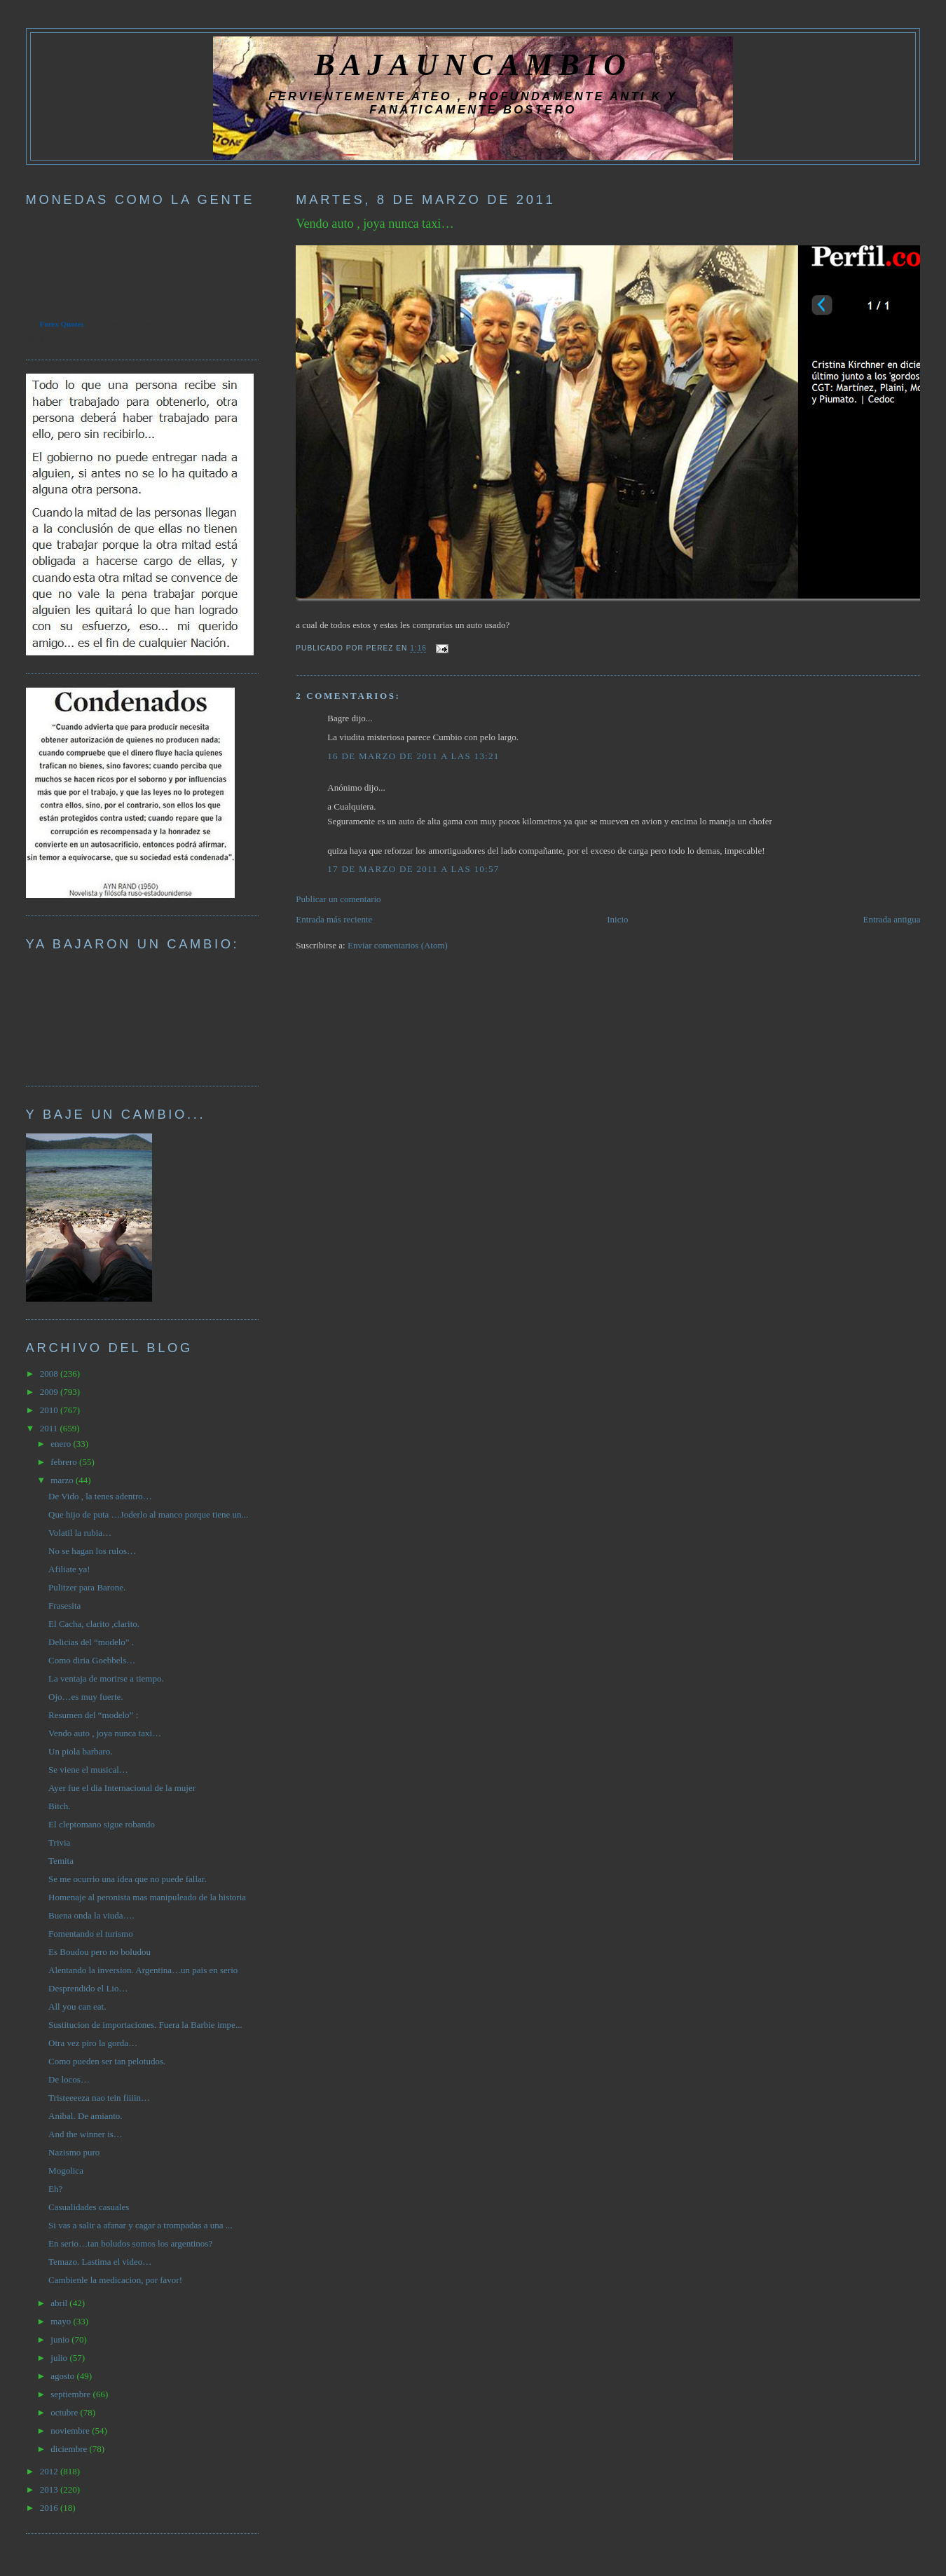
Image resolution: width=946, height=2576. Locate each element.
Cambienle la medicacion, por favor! (115, 2280)
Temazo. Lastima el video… (99, 2261)
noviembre (71, 2430)
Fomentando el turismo (90, 1933)
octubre (65, 2412)
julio (59, 2357)
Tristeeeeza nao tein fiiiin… (99, 2097)
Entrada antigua (891, 919)
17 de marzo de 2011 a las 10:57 (413, 869)
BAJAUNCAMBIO (472, 64)
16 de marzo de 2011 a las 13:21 (413, 756)
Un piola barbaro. (80, 1751)
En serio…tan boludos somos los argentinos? (130, 2243)
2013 (50, 2489)
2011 (50, 1428)
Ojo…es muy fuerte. (85, 1696)
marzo (63, 1480)
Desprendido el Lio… (88, 1988)
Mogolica (65, 2170)
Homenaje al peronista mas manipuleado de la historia (147, 1897)
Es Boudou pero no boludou (99, 1952)
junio (60, 2339)
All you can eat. (77, 2006)
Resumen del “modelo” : (93, 1715)
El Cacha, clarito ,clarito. (93, 1623)
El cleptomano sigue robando (101, 1824)
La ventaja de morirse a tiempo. (106, 1678)
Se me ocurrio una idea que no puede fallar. (127, 1879)
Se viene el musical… (88, 1769)
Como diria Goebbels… (91, 1660)
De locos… (69, 2079)
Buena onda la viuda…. (91, 1915)
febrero (64, 1462)
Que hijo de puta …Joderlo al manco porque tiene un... (148, 1514)
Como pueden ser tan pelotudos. (106, 2061)
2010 (50, 1410)
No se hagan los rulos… (92, 1551)
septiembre (71, 2394)
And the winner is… (85, 2134)
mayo (61, 2321)
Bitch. (59, 1806)
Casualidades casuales (88, 2207)
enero (61, 1443)
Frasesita (64, 1605)
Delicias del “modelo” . (91, 1642)
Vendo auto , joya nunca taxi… (374, 224)
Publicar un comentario (338, 899)
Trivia (59, 1842)
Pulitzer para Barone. (86, 1587)
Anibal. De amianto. (85, 2116)
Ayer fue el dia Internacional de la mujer (122, 1788)
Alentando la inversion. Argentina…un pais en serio (143, 1970)
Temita (61, 1860)
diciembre (69, 2449)
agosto (63, 2376)
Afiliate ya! (69, 1569)
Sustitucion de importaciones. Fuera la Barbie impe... (145, 2024)
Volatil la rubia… (79, 1532)
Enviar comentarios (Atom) (398, 945)
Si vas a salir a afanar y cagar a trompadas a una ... (140, 2225)
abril (59, 2303)
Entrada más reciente (334, 919)
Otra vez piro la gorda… (92, 2043)
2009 (50, 1391)
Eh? (55, 2188)
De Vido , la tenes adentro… (100, 1496)
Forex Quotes (61, 324)
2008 (50, 1373)
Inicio (617, 919)
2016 (50, 2507)
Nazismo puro (74, 2152)
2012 (50, 2471)
